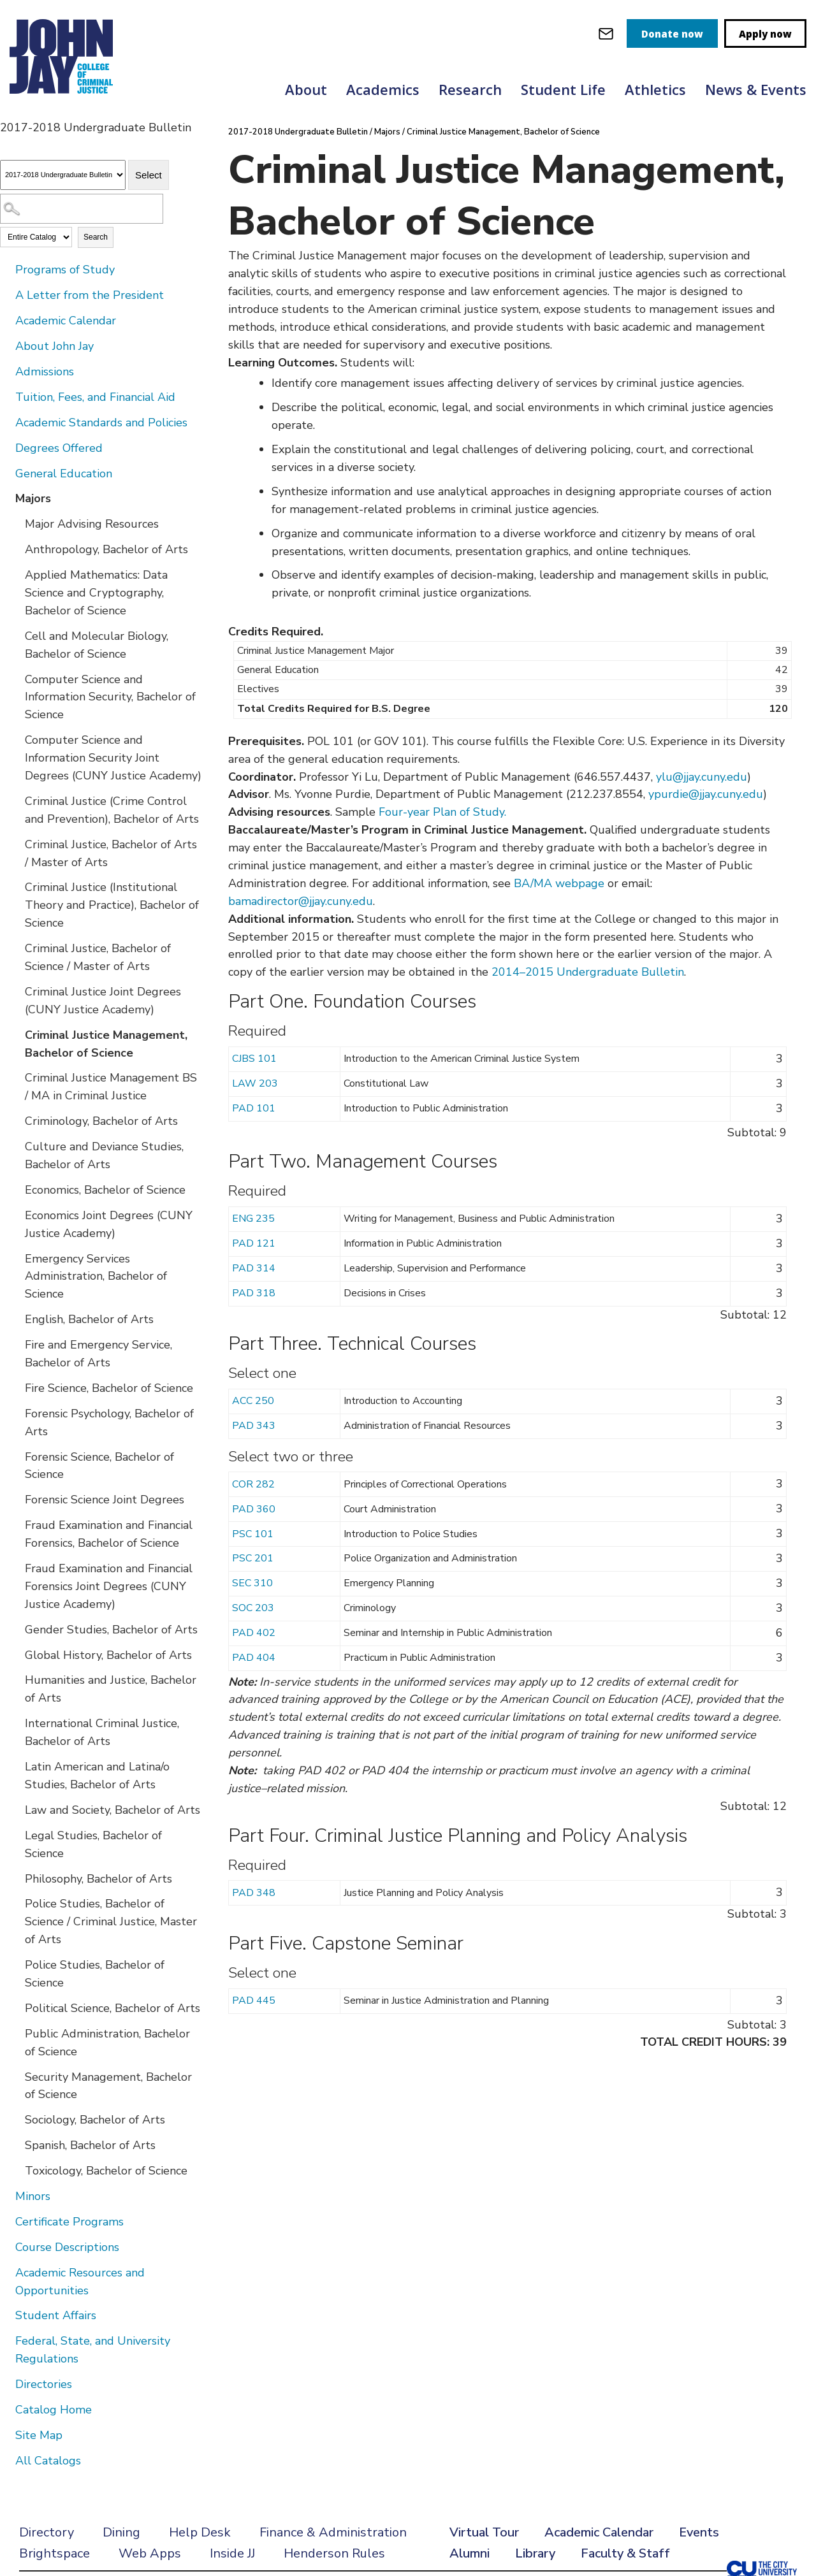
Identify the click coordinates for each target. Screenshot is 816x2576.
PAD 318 (253, 1293)
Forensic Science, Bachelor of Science (99, 1465)
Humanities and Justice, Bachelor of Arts (110, 1688)
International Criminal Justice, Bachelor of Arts (102, 1732)
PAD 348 (253, 1893)
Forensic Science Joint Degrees (104, 1499)
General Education (63, 473)
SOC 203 (253, 1608)
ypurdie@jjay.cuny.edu (705, 794)
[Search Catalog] (81, 209)
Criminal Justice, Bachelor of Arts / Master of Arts (111, 853)
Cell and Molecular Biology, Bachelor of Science (96, 645)
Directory (46, 2532)
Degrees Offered (59, 448)
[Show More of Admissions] (6, 371)
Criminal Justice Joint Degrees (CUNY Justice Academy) (103, 1000)
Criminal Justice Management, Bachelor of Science (106, 1043)
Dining (121, 2532)
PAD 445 (253, 2001)
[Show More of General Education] (6, 473)
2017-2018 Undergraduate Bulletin (298, 132)
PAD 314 (253, 1268)
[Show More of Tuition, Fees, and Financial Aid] (6, 396)
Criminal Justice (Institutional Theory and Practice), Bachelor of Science (112, 904)
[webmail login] (606, 33)
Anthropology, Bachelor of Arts (106, 549)
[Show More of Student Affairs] (6, 2314)
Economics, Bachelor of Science (105, 1190)
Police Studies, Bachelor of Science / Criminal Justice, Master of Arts (111, 1921)
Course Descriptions (67, 2247)
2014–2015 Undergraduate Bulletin (588, 972)
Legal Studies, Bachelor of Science (93, 1844)
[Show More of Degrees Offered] (6, 447)
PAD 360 (253, 1509)
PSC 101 (252, 1534)
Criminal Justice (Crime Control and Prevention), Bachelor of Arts (112, 810)
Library (535, 2553)
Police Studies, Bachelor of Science (94, 1973)
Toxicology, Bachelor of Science (106, 2170)
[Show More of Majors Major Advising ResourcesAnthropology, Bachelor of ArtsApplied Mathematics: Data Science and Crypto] (6, 497)
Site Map (38, 2435)
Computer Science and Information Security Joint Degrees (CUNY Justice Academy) (113, 757)
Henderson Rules (334, 2553)
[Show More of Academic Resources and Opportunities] (6, 2272)
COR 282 (253, 1484)
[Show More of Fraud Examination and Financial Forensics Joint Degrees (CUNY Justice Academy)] (16, 1567)
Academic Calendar (65, 320)
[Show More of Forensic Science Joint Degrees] (16, 1499)
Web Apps (150, 2553)
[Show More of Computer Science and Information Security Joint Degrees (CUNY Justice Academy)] (16, 739)
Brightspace (54, 2553)
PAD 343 (253, 1426)
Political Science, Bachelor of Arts (112, 2008)
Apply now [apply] (765, 33)
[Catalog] (63, 175)
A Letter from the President (89, 295)
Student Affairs (55, 2315)
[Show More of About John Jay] (6, 345)
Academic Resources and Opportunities (80, 2281)
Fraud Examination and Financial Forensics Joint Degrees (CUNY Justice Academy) (109, 1586)
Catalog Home (53, 2409)
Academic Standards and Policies (101, 422)
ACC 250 (253, 1401)
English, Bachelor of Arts (89, 1319)
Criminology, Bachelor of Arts (101, 1121)
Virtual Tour (484, 2532)
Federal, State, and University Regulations (92, 2349)
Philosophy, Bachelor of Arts (98, 1878)
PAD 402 (253, 1633)
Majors (33, 498)
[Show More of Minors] (6, 2195)
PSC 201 (252, 1558)
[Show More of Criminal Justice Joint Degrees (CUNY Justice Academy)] (16, 991)
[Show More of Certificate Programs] (6, 2221)
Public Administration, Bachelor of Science (107, 2042)
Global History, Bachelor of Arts (108, 1655)
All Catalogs (48, 2460)
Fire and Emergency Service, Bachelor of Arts (98, 1353)
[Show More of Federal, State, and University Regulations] (6, 2340)
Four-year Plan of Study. (442, 812)
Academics (382, 89)
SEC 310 (252, 1583)
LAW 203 (255, 1083)
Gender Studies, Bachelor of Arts (111, 1629)
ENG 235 (253, 1219)
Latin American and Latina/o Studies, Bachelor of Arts (97, 1775)
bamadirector (263, 901)
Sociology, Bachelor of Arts (95, 2119)
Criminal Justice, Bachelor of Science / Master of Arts (98, 957)
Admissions (44, 371)
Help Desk (200, 2532)
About (306, 89)
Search (96, 237)
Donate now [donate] (672, 33)
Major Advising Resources (92, 524)
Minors (32, 2196)
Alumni (469, 2553)
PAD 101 (253, 1108)
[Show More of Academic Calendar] (6, 320)
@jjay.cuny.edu (335, 901)
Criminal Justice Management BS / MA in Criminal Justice (111, 1086)
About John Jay (54, 346)
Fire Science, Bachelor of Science (109, 1388)
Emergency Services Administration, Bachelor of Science (96, 1276)
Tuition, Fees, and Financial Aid (95, 397)
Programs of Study (65, 269)
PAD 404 (253, 1658)
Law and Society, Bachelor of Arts (112, 1810)
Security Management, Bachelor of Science (108, 2085)
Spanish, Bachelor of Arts (90, 2145)
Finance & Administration (333, 2532)
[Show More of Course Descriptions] (6, 2246)
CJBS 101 (254, 1059)
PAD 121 (253, 1243)
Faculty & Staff (625, 2553)
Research (470, 89)
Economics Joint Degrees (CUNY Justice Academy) (109, 1224)
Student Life (563, 89)
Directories (43, 2384)
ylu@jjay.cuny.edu (701, 777)
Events (699, 2532)
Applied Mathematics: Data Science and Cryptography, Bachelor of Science (96, 592)
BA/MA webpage (559, 883)
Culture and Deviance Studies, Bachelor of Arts (104, 1155)
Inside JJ (232, 2553)
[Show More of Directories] (6, 2383)
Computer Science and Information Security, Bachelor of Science (110, 697)
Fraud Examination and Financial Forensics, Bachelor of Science (109, 1534)
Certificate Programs (69, 2221)
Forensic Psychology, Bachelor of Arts (109, 1422)
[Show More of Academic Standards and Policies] (6, 422)
